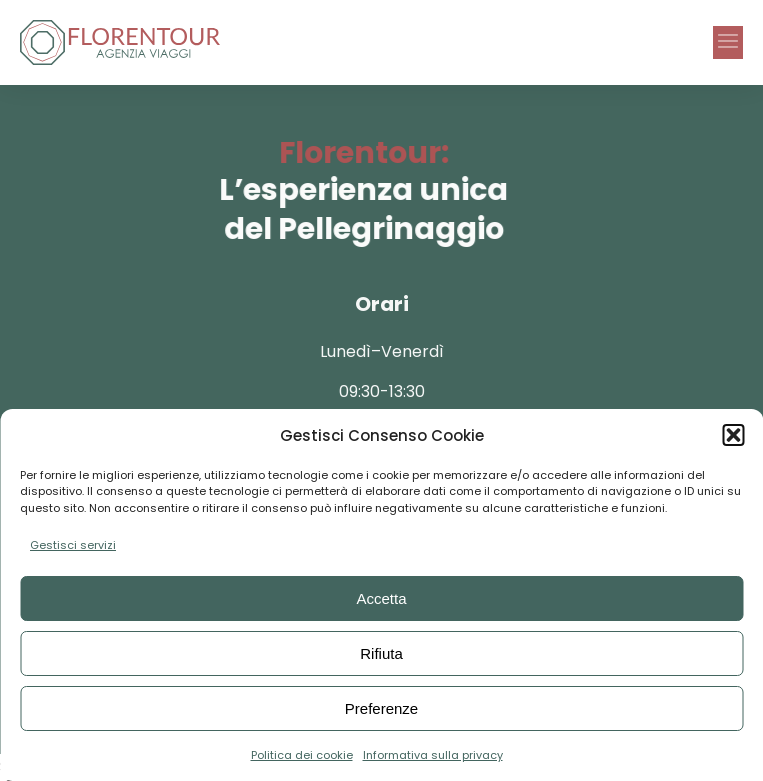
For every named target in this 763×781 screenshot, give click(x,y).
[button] (733, 435)
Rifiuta (381, 653)
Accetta (381, 598)
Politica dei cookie (302, 755)
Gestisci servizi (73, 545)
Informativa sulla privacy (433, 755)
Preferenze (381, 708)
